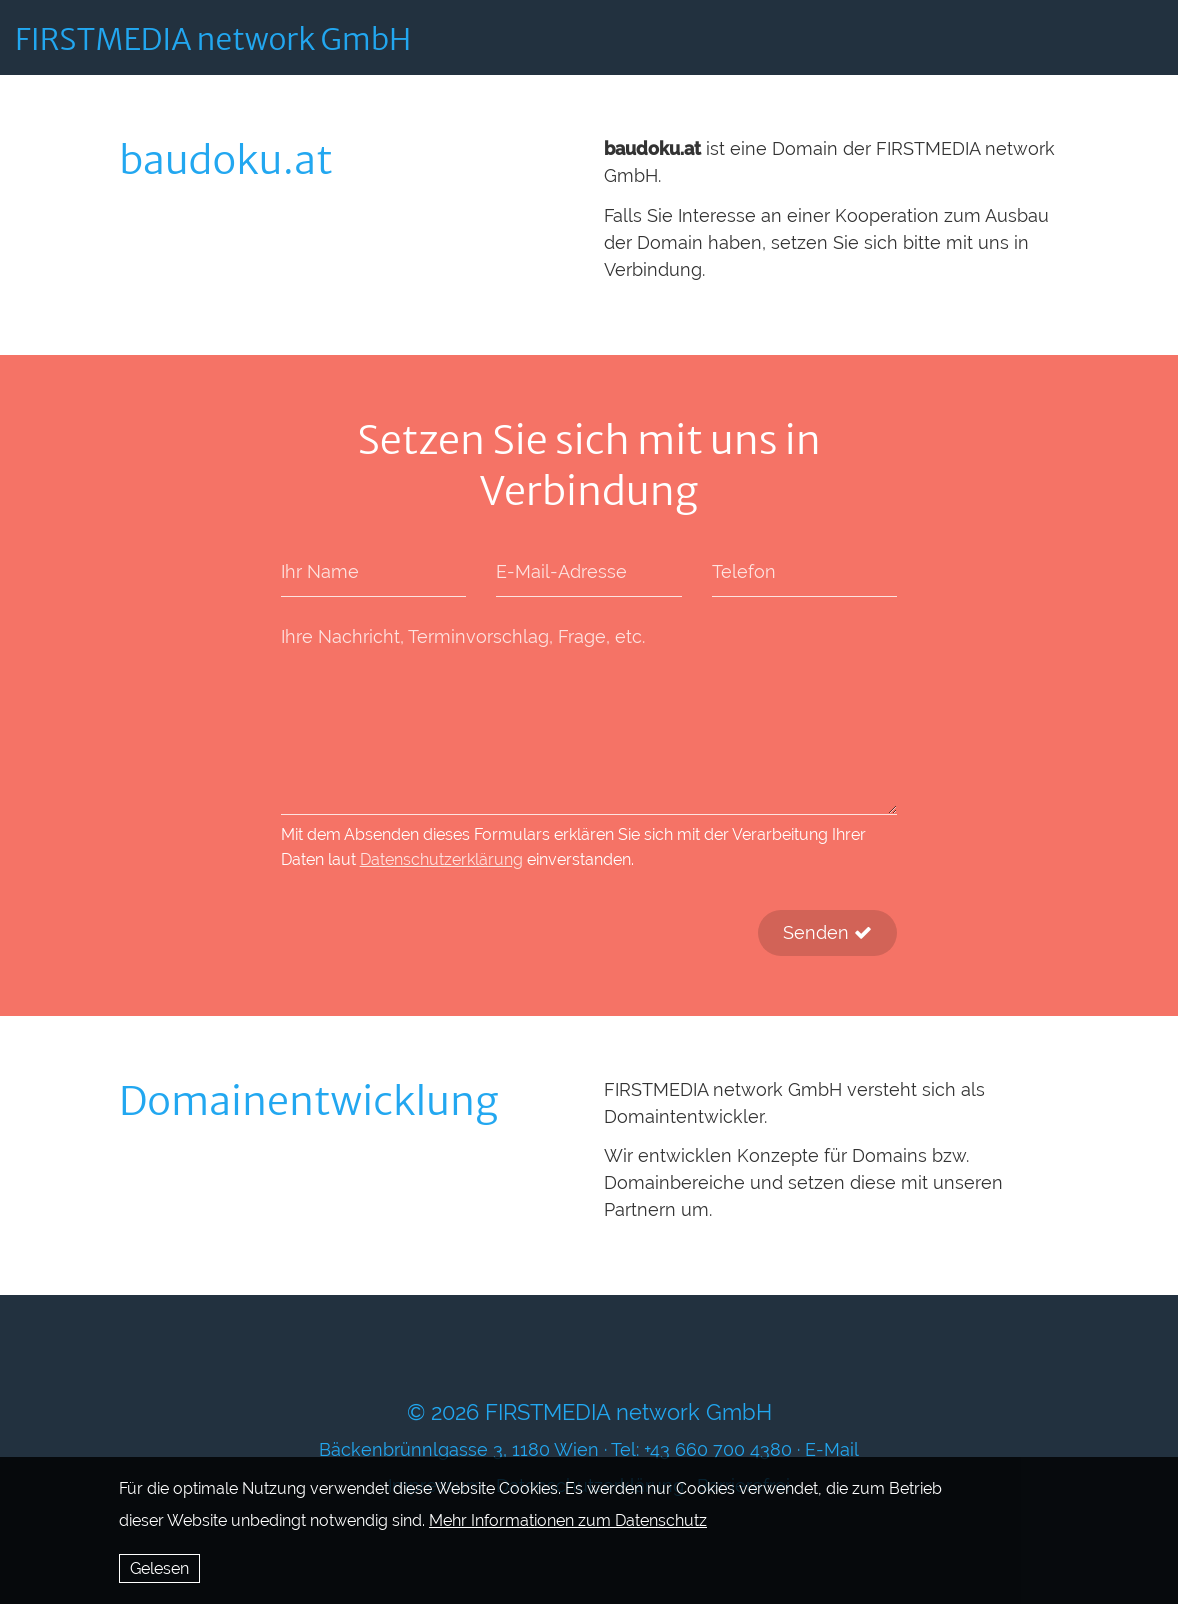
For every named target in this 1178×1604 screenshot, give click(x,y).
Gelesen (159, 1568)
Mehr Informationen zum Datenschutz (568, 1520)
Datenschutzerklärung (441, 859)
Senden (827, 932)
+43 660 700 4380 (718, 1449)
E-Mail (832, 1449)
